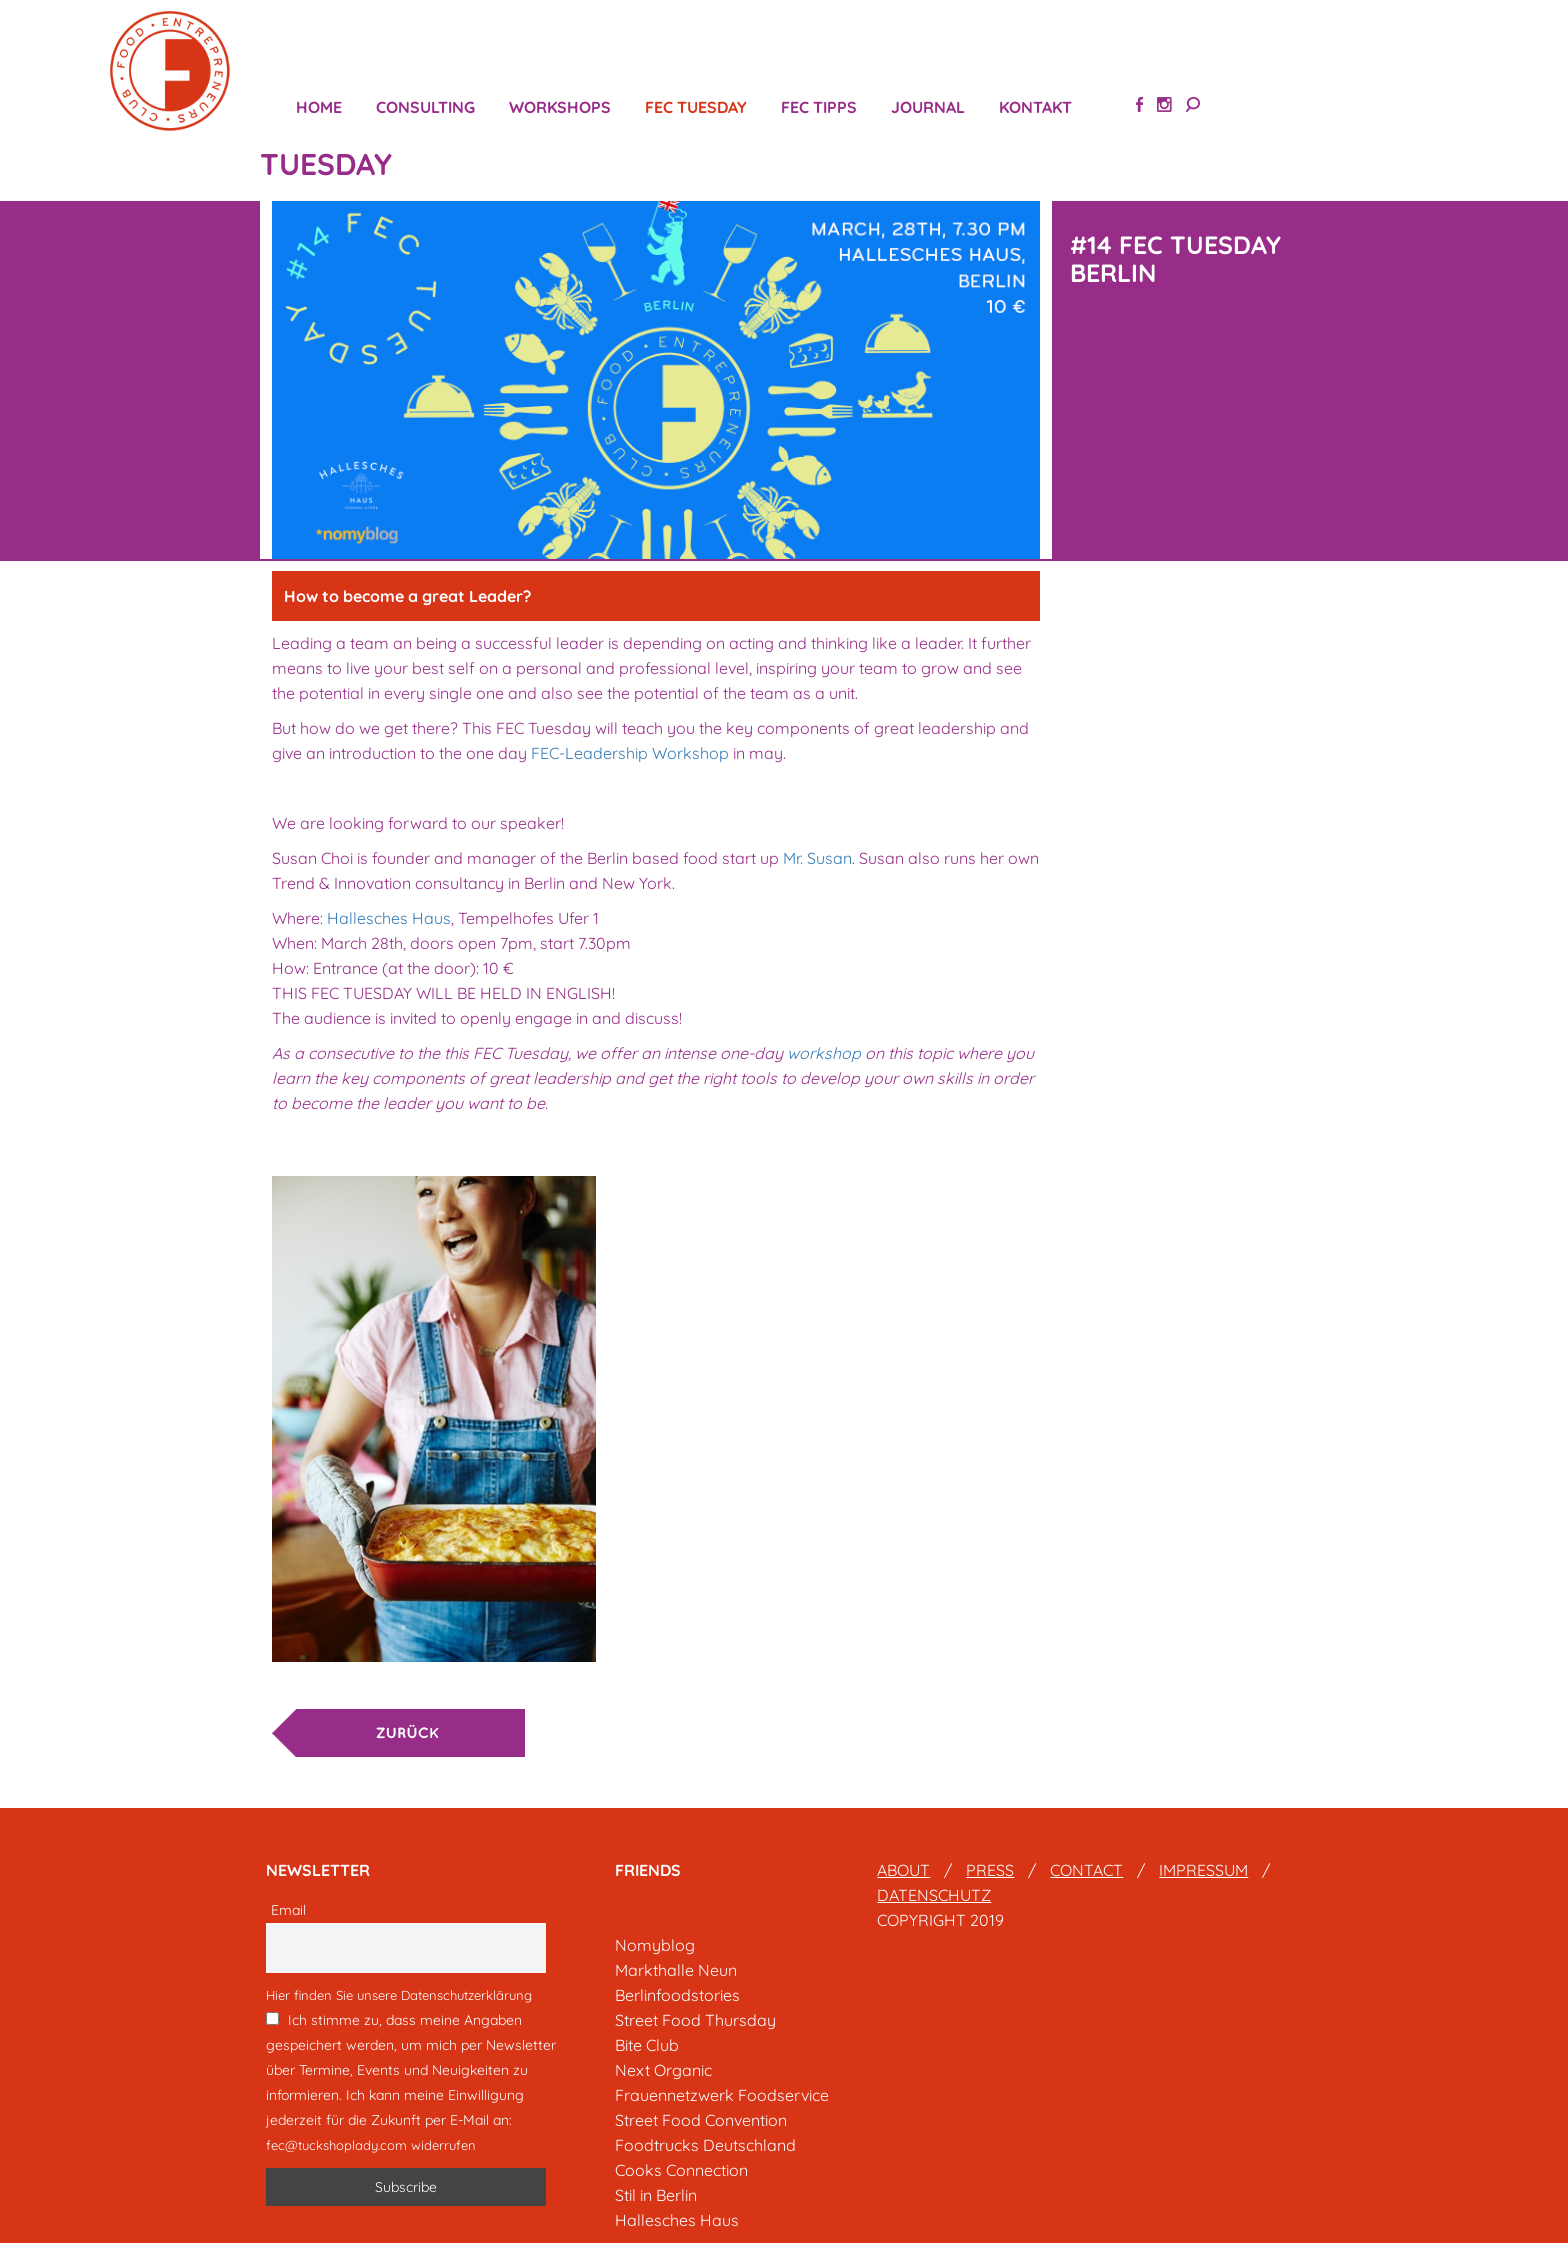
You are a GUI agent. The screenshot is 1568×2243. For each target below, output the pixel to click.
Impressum (1203, 1870)
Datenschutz (934, 1895)
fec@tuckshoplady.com (336, 2145)
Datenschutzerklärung (466, 1995)
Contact (1086, 1870)
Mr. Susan (817, 858)
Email (288, 1910)
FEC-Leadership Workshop (628, 753)
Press (990, 1870)
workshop (824, 1053)
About (903, 1870)
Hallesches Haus (389, 918)
